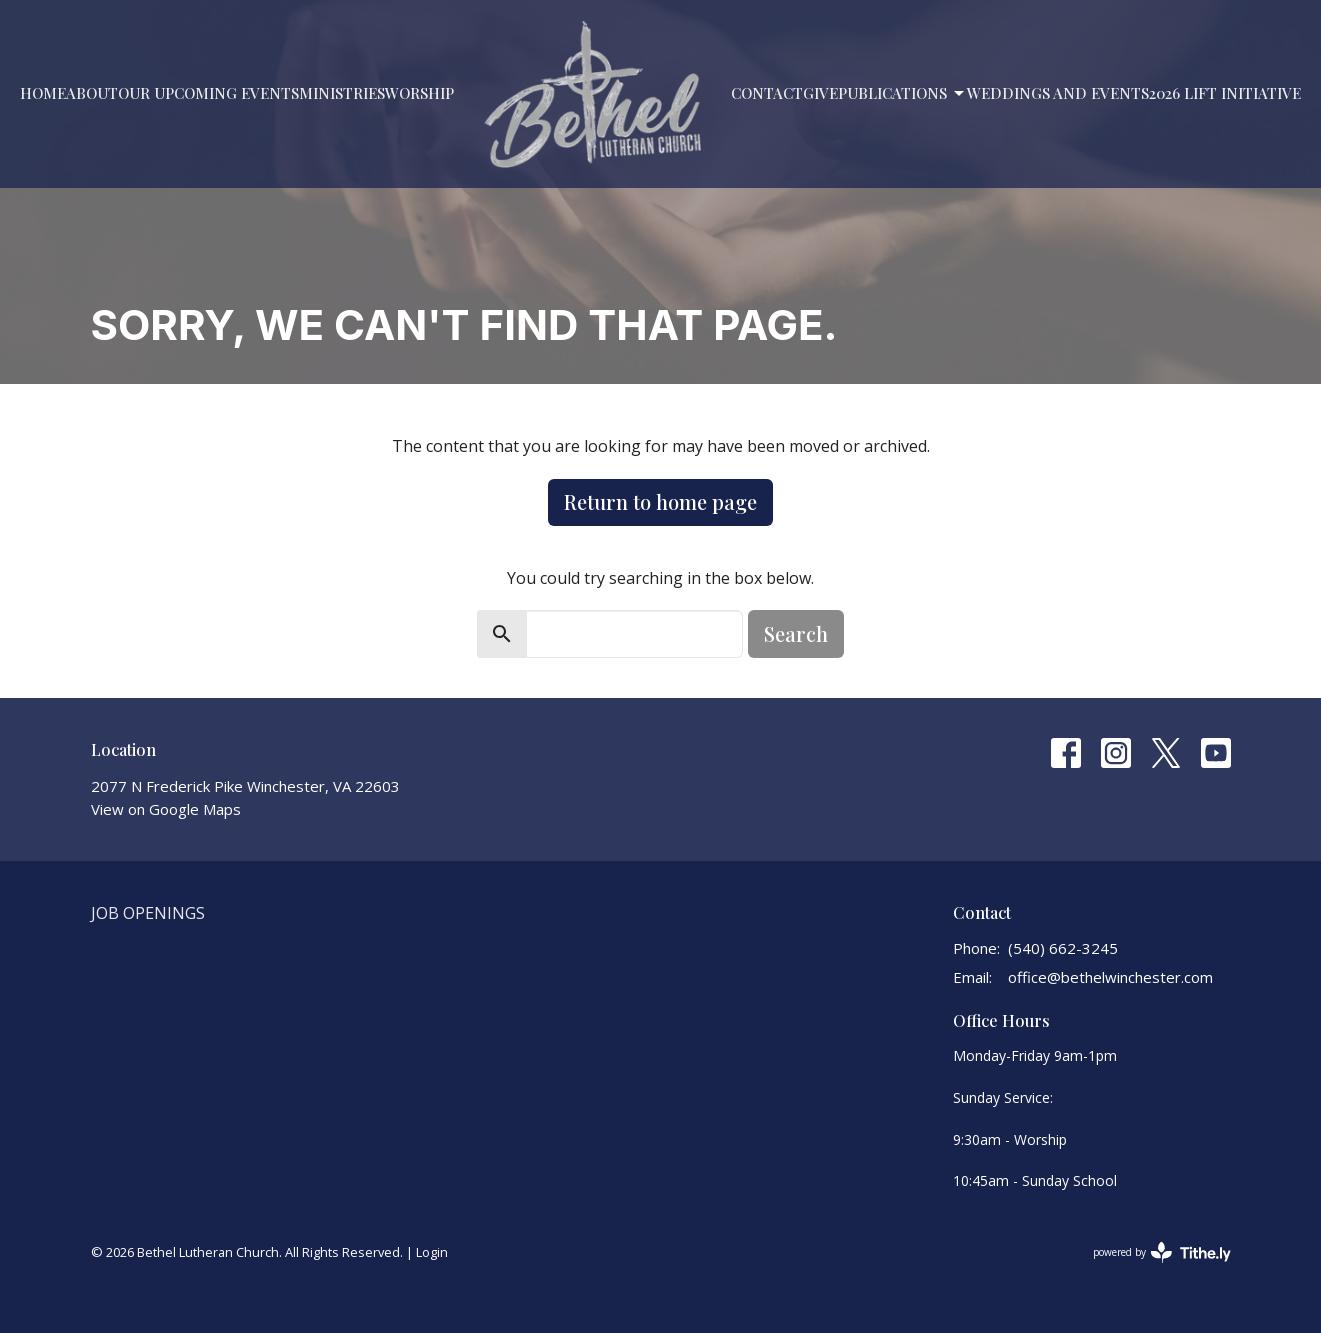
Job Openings (148, 913)
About (92, 93)
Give (820, 93)
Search (796, 633)
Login (432, 1252)
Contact (767, 93)
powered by (1162, 1252)
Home (43, 93)
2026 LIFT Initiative (1225, 93)
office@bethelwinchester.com (1110, 977)
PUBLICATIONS (902, 93)
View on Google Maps (166, 809)
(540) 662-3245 (1063, 948)
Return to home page (660, 501)
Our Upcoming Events (208, 93)
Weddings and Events (1058, 93)
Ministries (342, 93)
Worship (419, 93)
